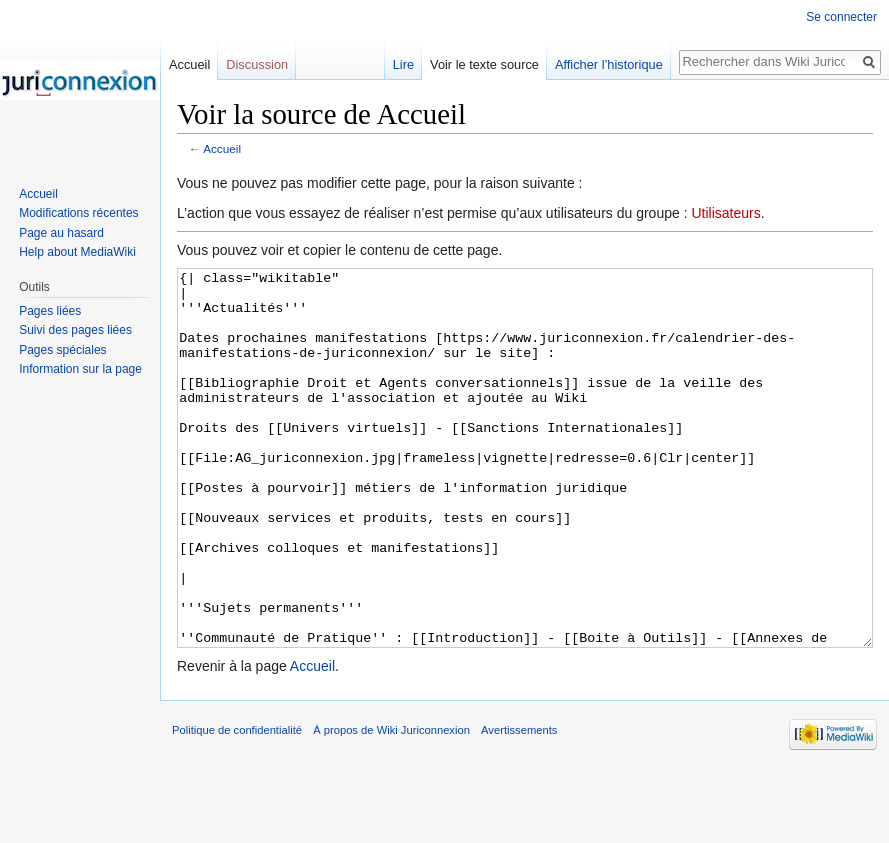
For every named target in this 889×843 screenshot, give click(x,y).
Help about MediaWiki (77, 252)
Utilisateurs (725, 213)
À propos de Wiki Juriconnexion (391, 805)
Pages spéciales (62, 350)
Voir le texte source (484, 64)
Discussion (257, 64)
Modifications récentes (78, 213)
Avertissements (519, 805)
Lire (403, 64)
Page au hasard (61, 233)
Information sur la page (80, 369)
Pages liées (50, 311)
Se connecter (841, 17)
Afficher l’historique (609, 64)
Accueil (222, 148)
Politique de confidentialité (237, 805)
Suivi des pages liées (75, 330)
